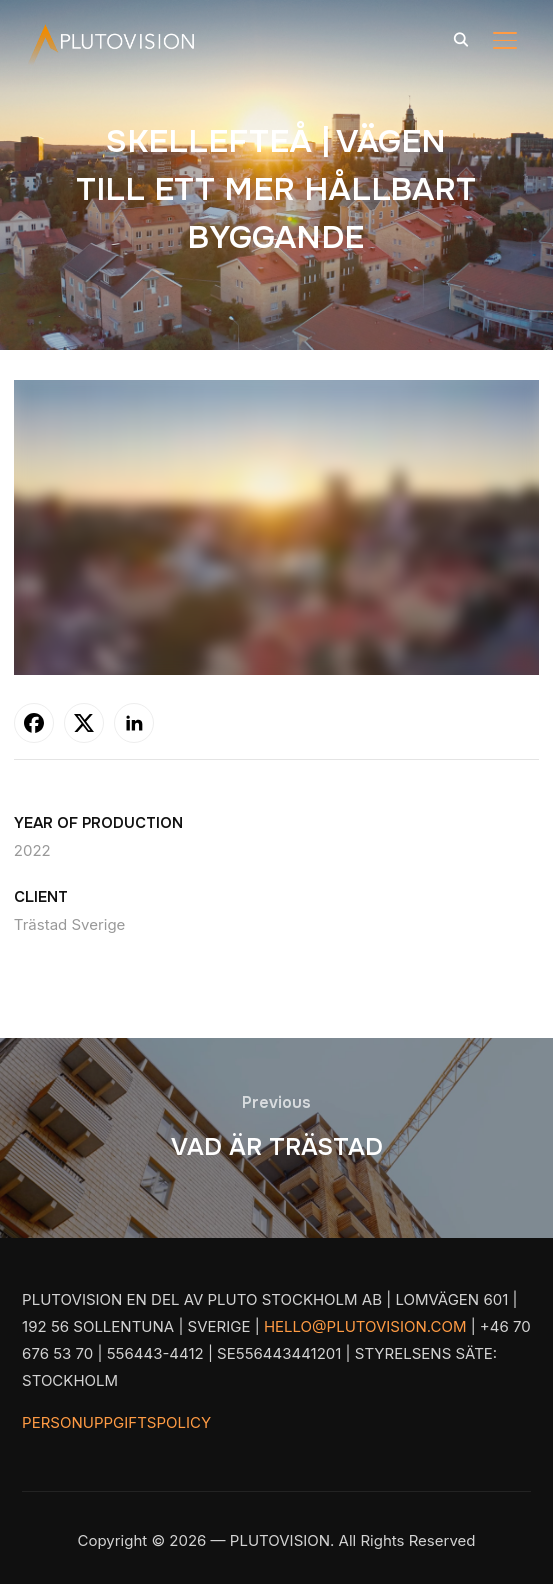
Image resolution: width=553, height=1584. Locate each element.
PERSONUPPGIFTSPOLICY (116, 1422)
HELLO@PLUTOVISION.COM (365, 1326)
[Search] (461, 38)
